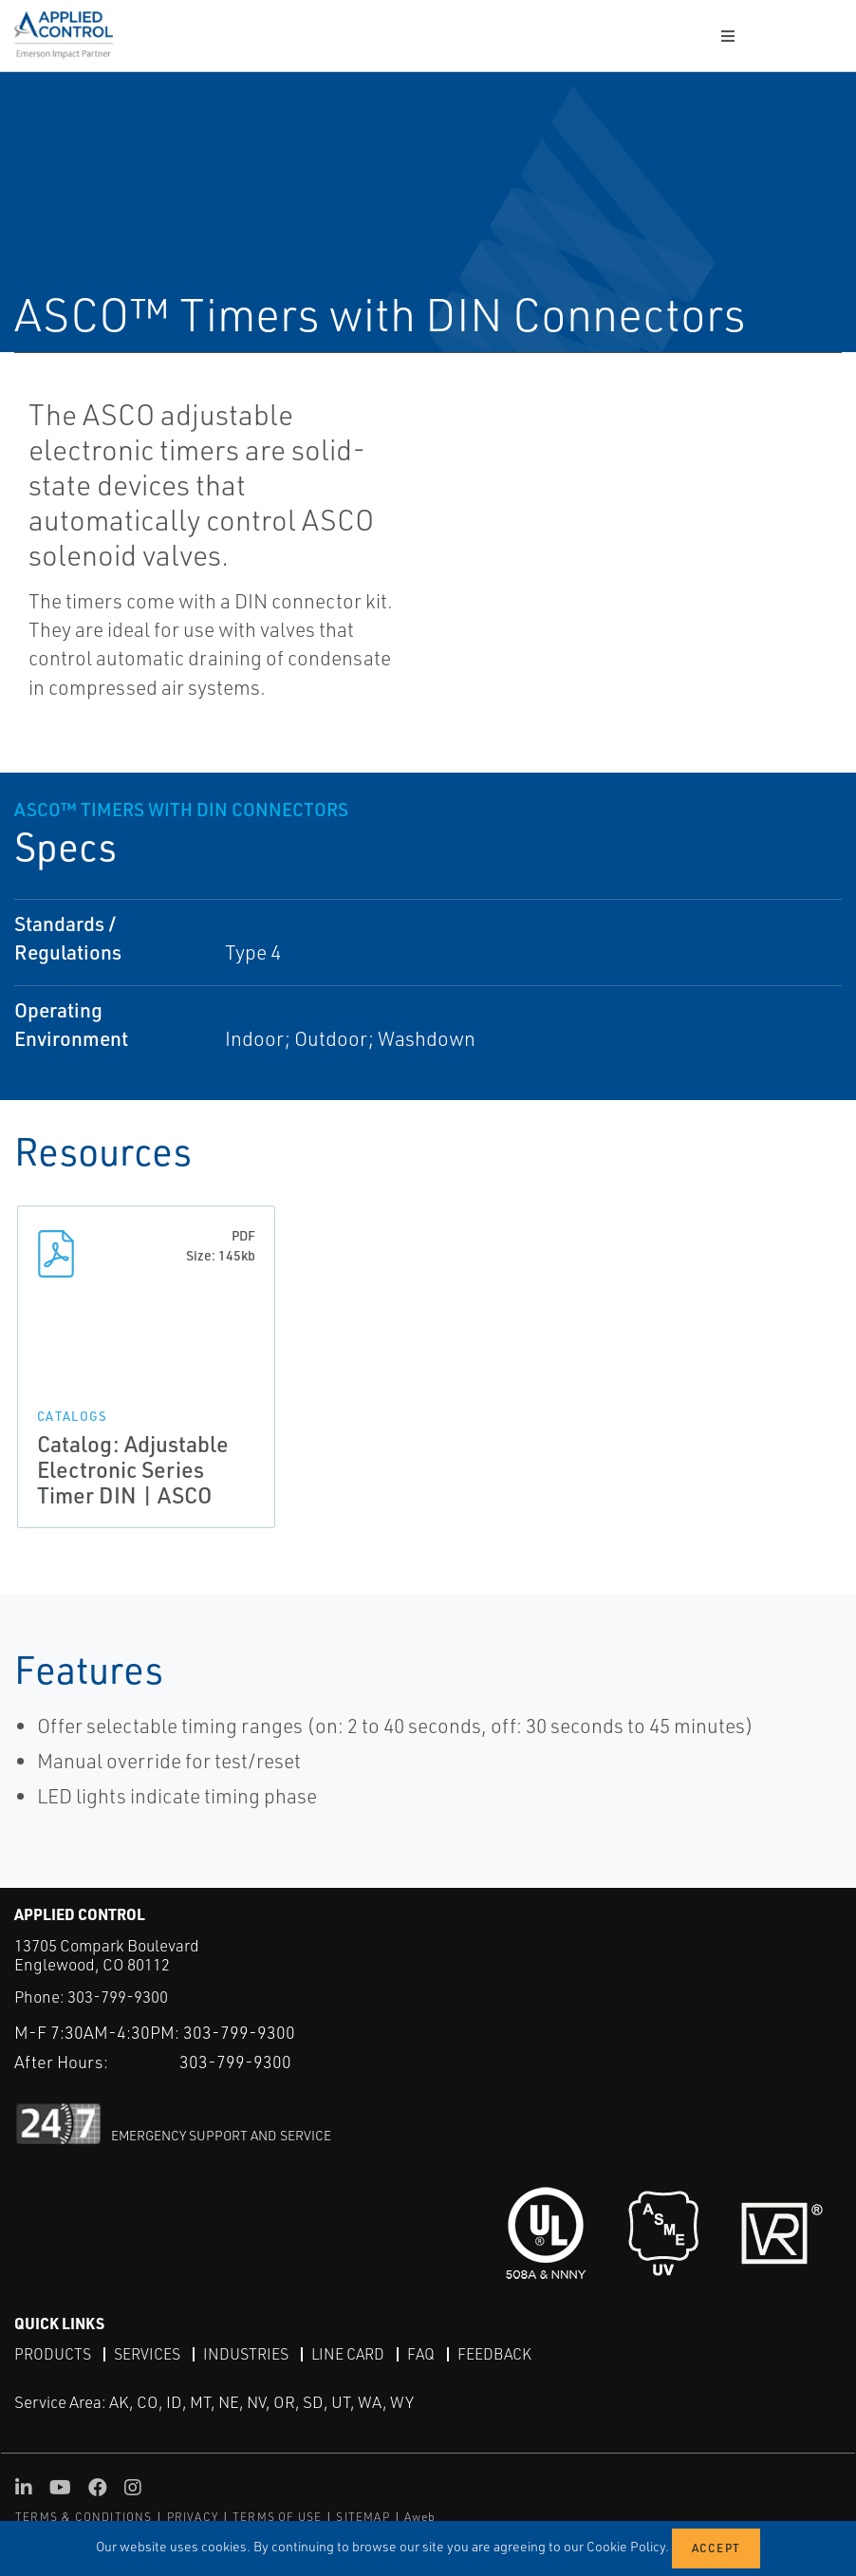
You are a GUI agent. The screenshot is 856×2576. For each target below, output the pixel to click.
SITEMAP (362, 2517)
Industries (245, 2352)
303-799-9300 (117, 1997)
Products (52, 2352)
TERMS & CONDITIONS (84, 2517)
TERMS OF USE (277, 2517)
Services (147, 2352)
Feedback (494, 2352)
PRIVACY (192, 2517)
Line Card (347, 2352)
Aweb (420, 2517)
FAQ (421, 2352)
